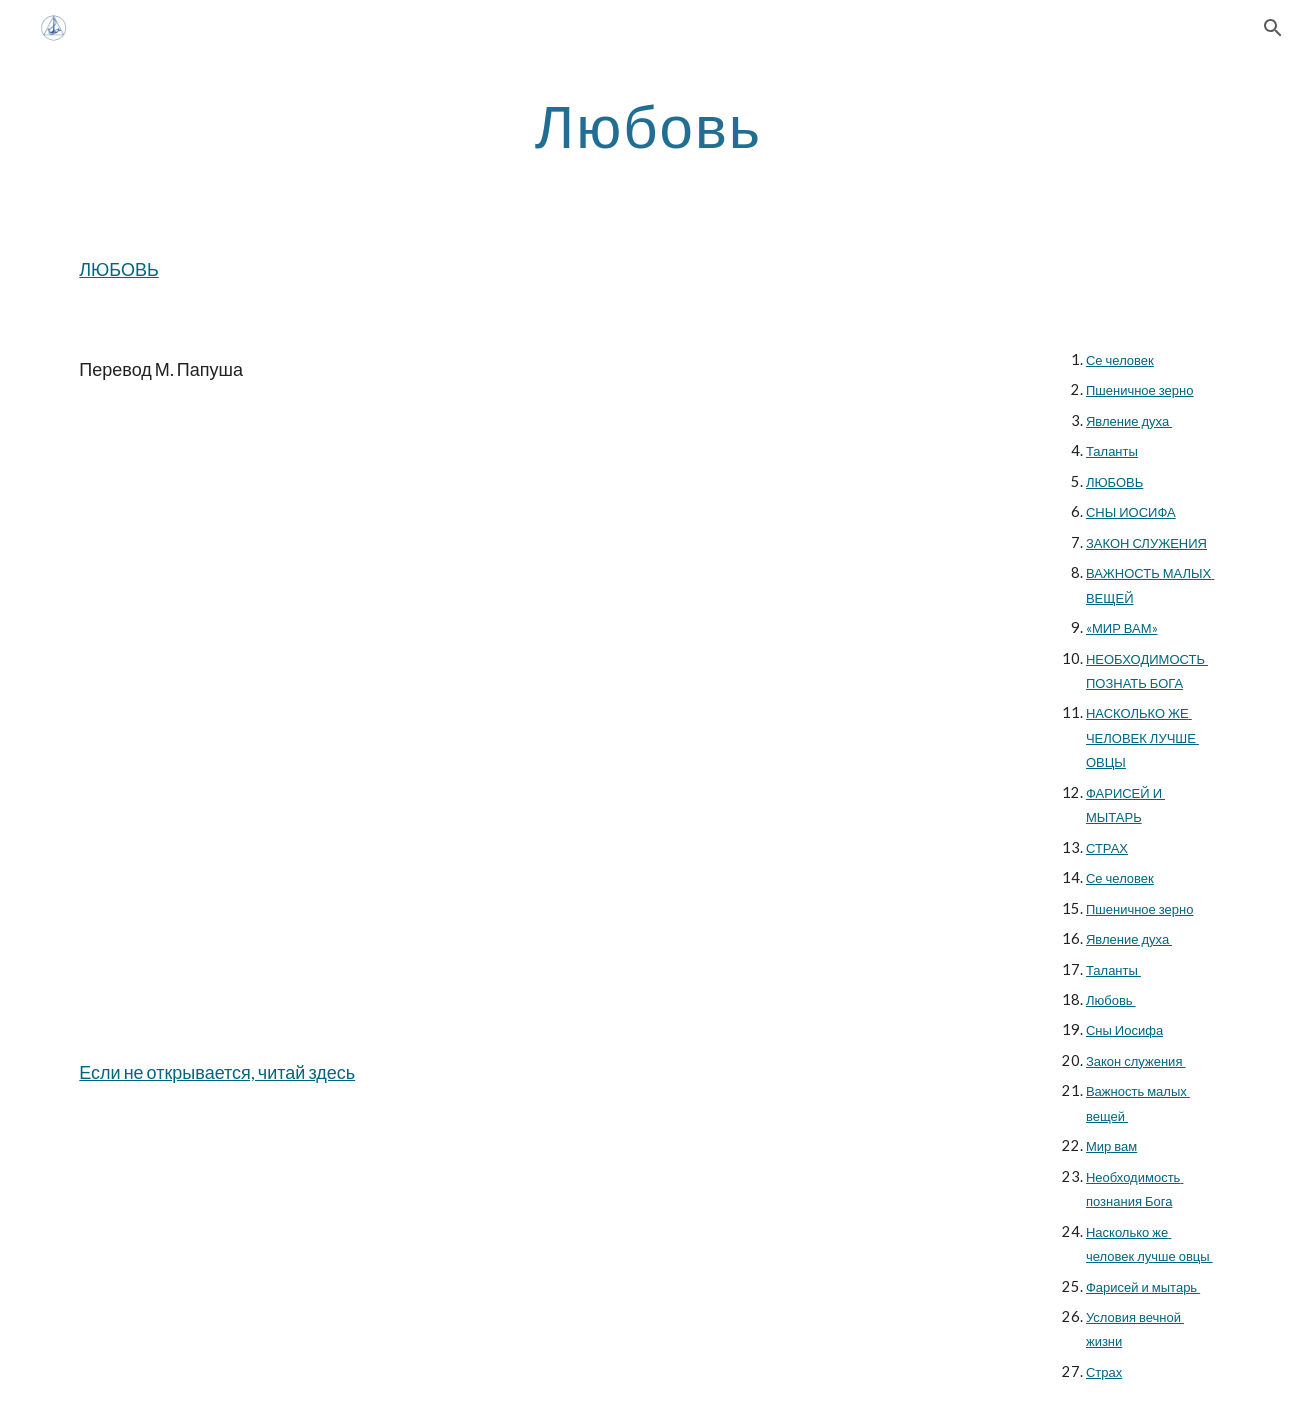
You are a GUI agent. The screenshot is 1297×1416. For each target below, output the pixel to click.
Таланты (1112, 451)
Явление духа (1129, 421)
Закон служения (1135, 1061)
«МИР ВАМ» (1122, 628)
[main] (649, 125)
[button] (1273, 28)
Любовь (1111, 1000)
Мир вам (1111, 1146)
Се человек (1120, 360)
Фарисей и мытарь (1143, 1287)
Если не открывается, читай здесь (217, 1072)
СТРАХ (1107, 848)
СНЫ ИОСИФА (1131, 512)
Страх (1104, 1372)
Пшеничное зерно (1140, 390)
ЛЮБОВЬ (118, 269)
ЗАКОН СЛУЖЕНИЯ (1146, 543)
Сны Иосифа (1124, 1030)
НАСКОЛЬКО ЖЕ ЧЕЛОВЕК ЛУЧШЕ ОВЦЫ (1142, 737)
